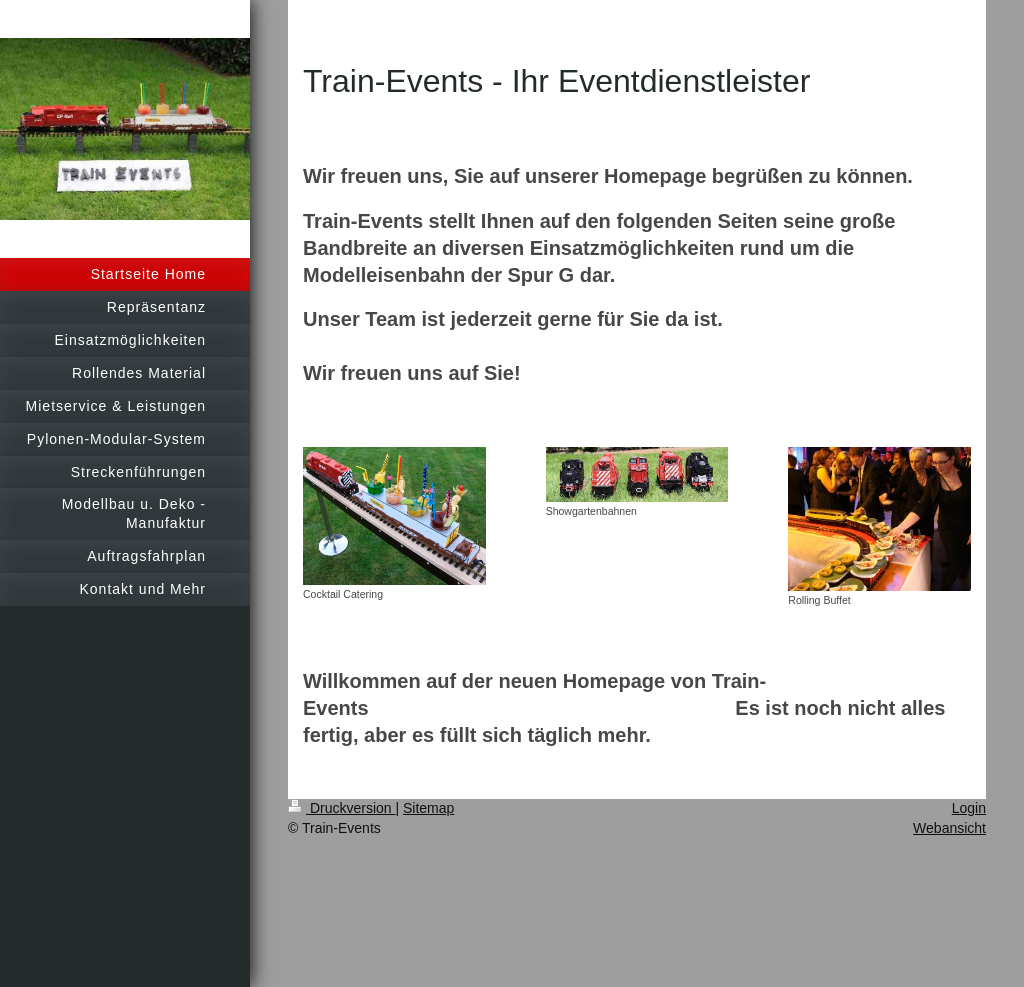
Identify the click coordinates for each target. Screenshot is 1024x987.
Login (969, 808)
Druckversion (341, 808)
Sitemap (428, 808)
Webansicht (949, 828)
